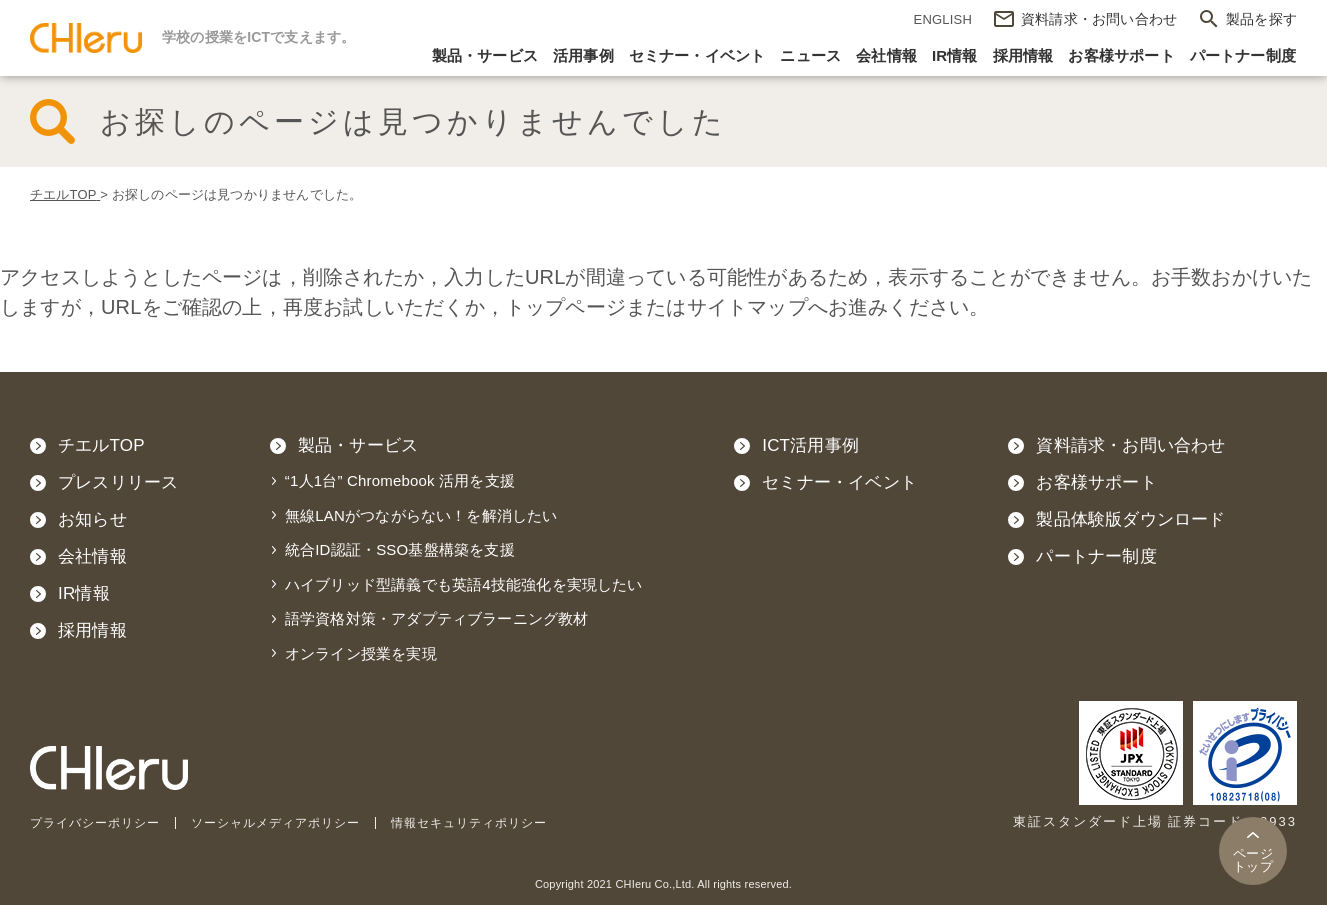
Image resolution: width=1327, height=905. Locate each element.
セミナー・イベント (697, 55)
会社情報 (886, 55)
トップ (1253, 860)
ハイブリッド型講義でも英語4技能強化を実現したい (464, 584)
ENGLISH (943, 19)
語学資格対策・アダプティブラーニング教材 (437, 618)
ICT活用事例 (810, 445)
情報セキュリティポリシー (498, 822)
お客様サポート (1121, 55)
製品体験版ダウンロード (1130, 519)
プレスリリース (118, 482)
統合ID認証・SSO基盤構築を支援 (400, 549)
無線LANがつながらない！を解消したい (421, 515)
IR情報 (955, 55)
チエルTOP (101, 445)
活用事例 (583, 55)
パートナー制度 (1243, 55)
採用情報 (1023, 55)
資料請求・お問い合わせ (1130, 445)
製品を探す (1261, 19)
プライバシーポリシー (100, 822)
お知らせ (92, 519)
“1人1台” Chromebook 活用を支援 (400, 480)
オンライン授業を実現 (361, 653)
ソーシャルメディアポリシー (292, 822)
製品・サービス (485, 55)
